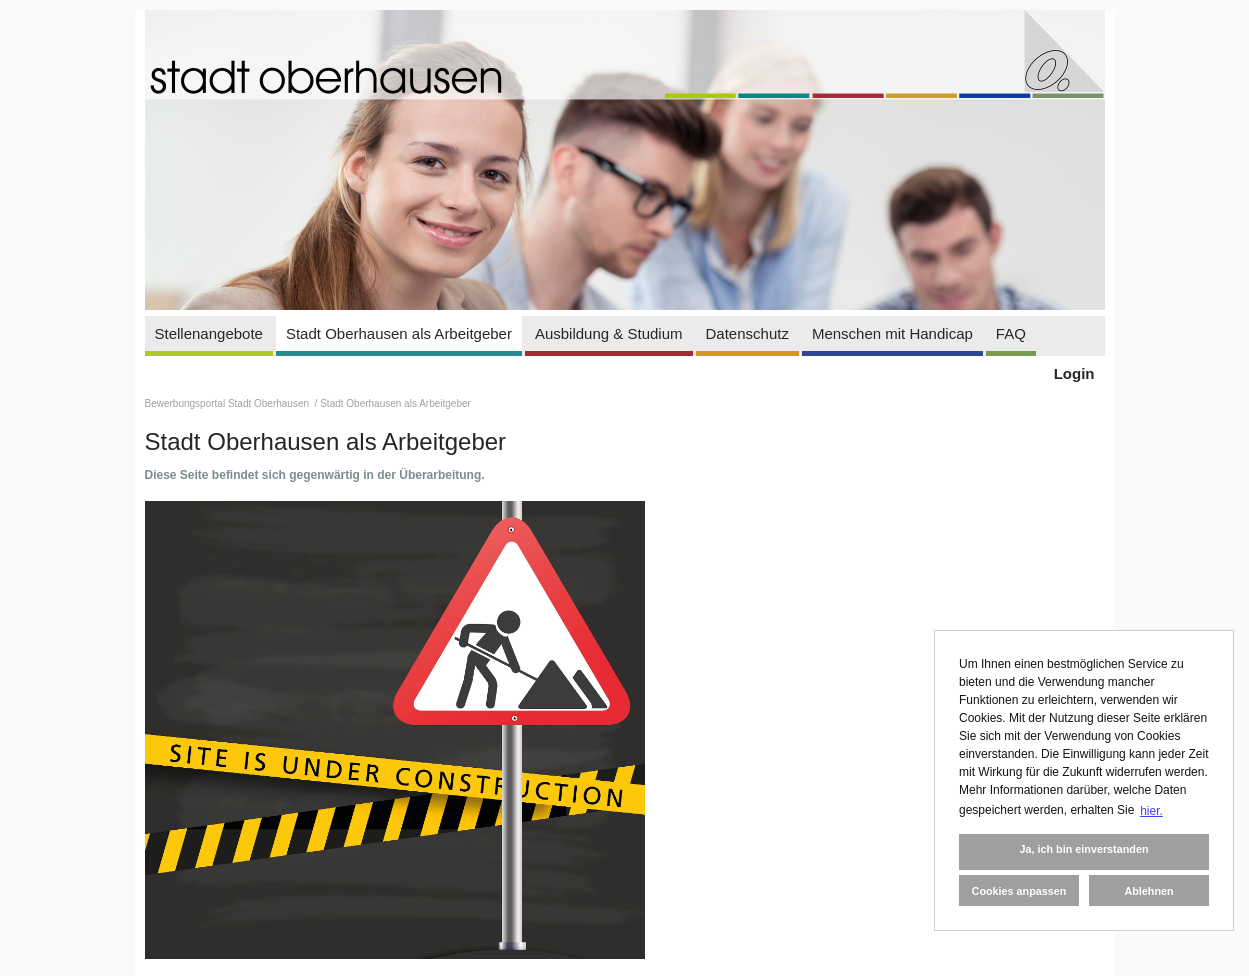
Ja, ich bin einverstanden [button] (1083, 849)
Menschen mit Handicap (892, 333)
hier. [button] (1151, 811)
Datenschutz (747, 333)
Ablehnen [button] (1148, 891)
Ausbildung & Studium (609, 333)
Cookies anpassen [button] (1019, 891)
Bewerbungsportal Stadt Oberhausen (228, 403)
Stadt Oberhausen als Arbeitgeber (399, 333)
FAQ (1011, 333)
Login (1074, 373)
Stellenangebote (209, 333)
